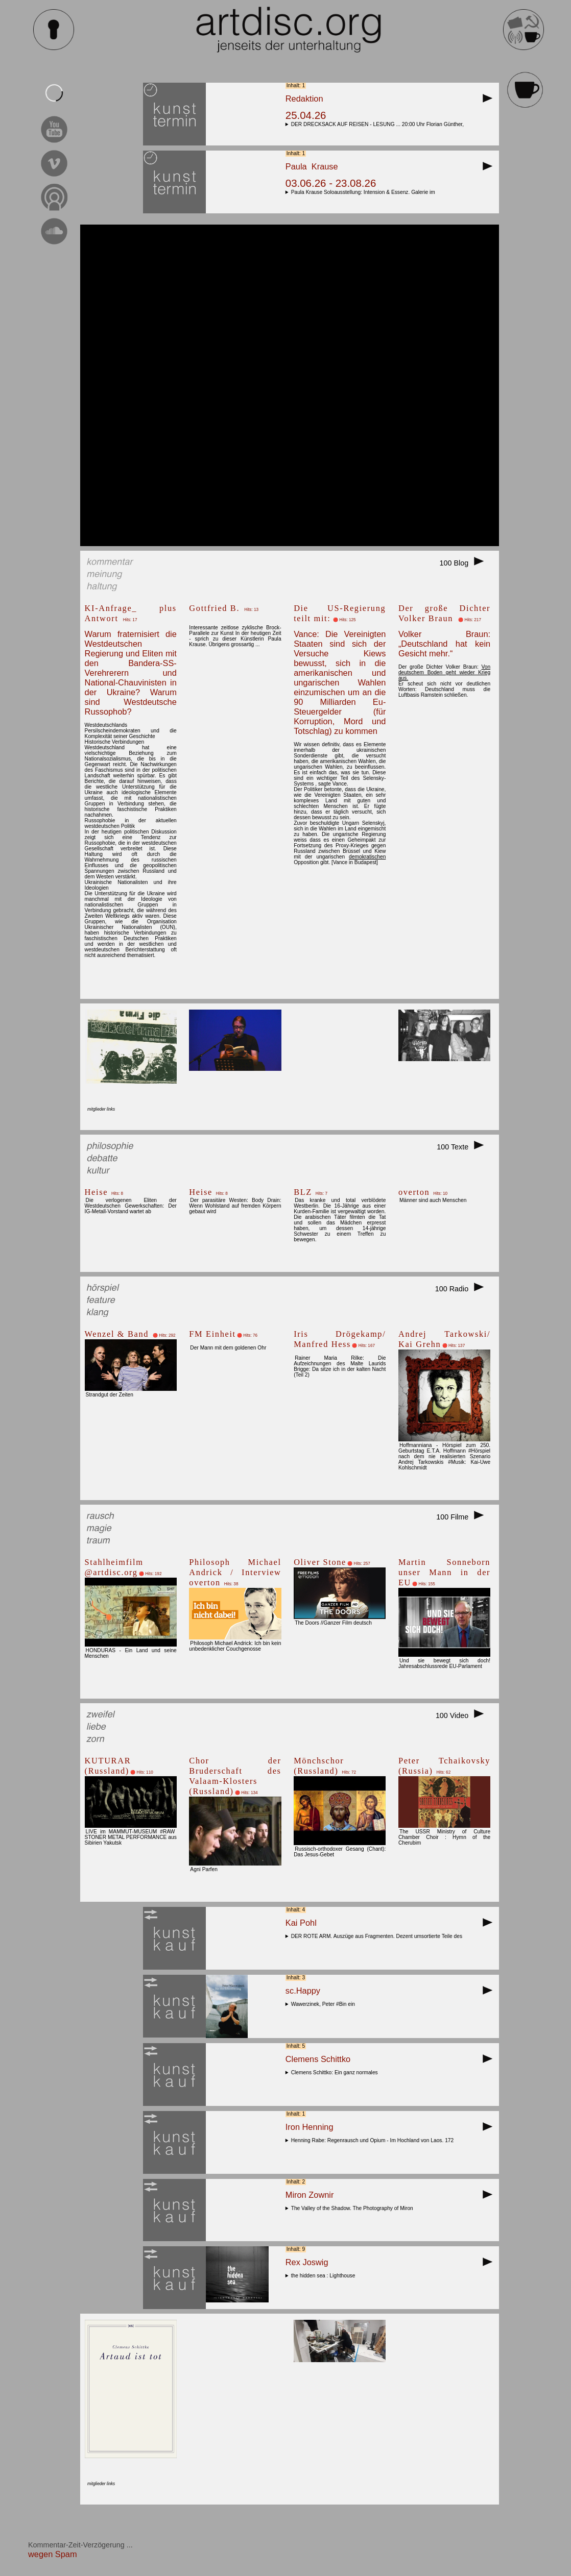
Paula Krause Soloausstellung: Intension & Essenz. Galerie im (364, 192)
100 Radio (462, 1289)
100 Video (463, 1715)
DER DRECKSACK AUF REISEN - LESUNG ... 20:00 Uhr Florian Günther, (379, 124)
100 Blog (465, 563)
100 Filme (463, 1517)
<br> (289, 385)
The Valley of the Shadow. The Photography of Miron (353, 2208)
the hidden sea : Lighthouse (324, 2275)
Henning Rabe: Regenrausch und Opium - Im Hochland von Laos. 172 (374, 2140)
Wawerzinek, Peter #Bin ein (324, 2004)
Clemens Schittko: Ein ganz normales (336, 2072)
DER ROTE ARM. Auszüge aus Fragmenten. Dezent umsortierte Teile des (378, 1936)
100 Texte (463, 1147)
